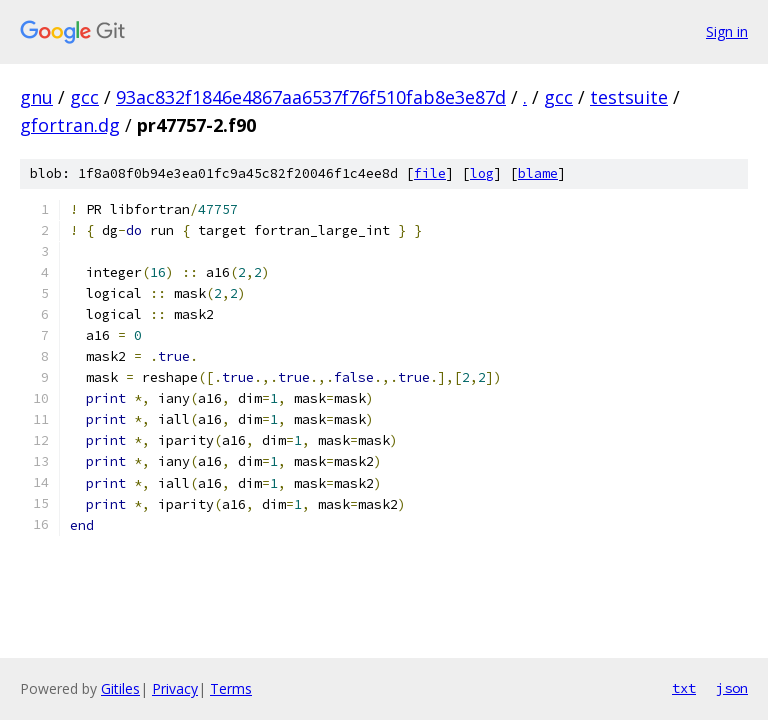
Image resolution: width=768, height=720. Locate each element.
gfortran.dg (70, 125)
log (482, 173)
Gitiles (120, 688)
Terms (231, 688)
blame (538, 173)
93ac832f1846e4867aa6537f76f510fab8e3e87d (311, 97)
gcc (84, 97)
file (430, 173)
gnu (36, 97)
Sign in (727, 31)
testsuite (629, 97)
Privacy (175, 688)
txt (684, 688)
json (732, 688)
